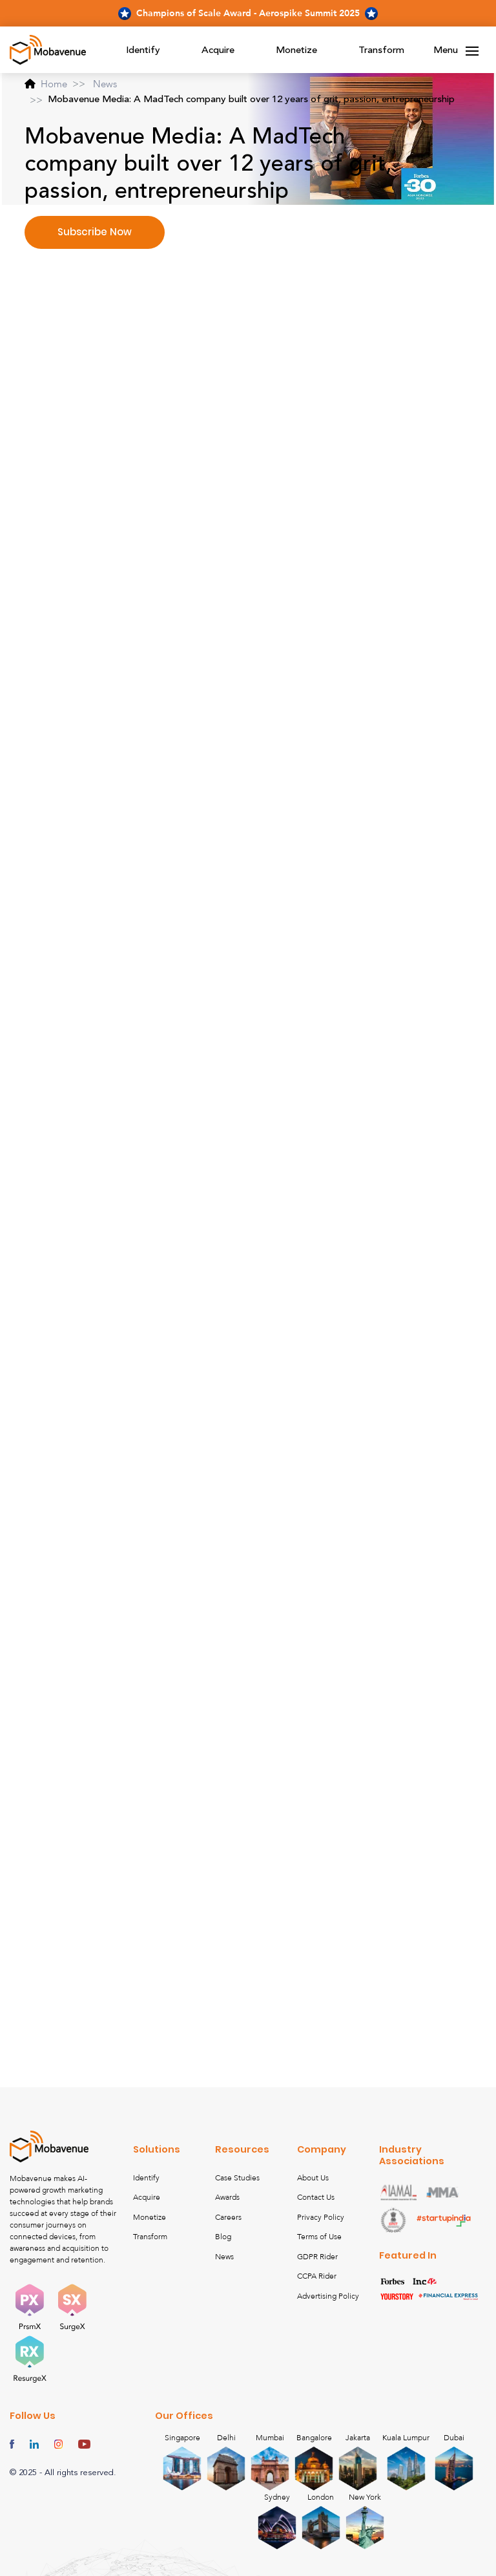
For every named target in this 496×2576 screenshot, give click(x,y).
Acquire (218, 51)
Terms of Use (319, 2236)
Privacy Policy (320, 2217)
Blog (223, 2236)
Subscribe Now (94, 232)
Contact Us (316, 2197)
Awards (227, 2197)
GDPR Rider (317, 2256)
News (105, 84)
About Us (313, 2178)
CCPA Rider (316, 2276)
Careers (228, 2217)
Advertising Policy (328, 2296)
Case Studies (237, 2178)
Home (46, 84)
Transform (381, 51)
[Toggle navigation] (472, 51)
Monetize (296, 51)
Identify (143, 51)
